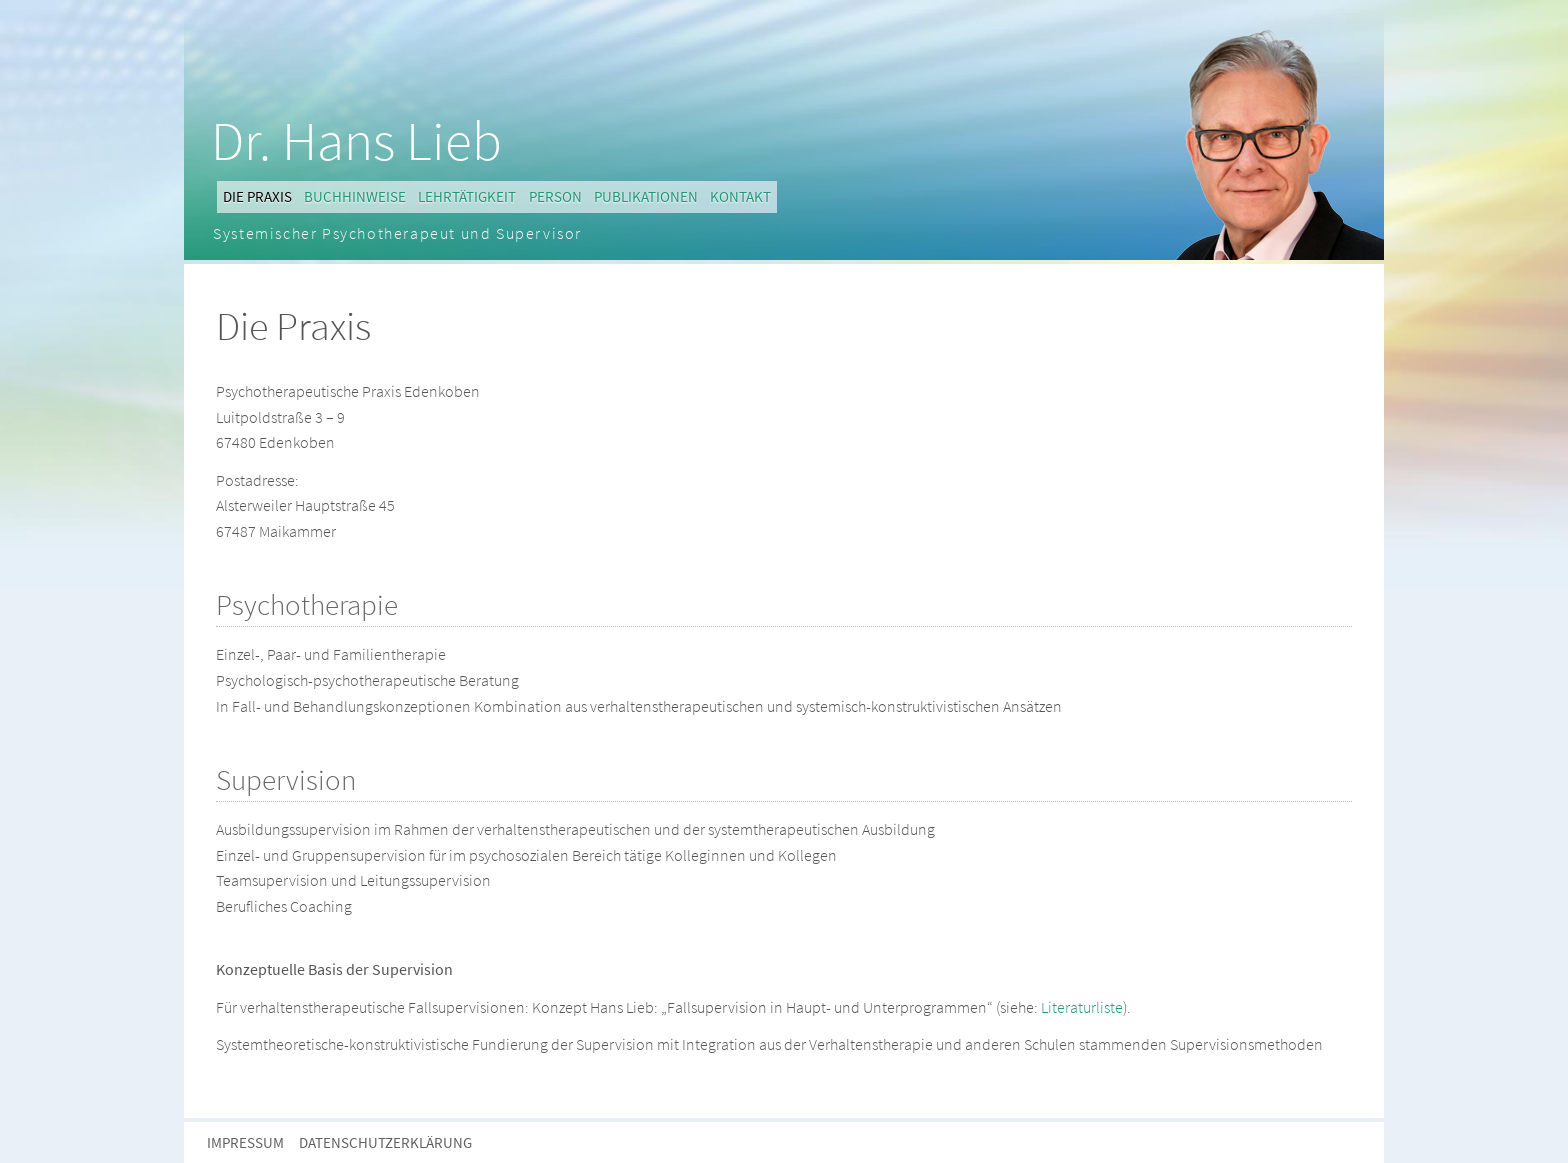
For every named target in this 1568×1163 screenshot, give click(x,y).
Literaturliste (1082, 1007)
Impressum (245, 1142)
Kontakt (740, 196)
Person (555, 196)
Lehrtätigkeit (467, 196)
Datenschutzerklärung (385, 1142)
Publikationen (646, 196)
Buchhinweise (355, 196)
